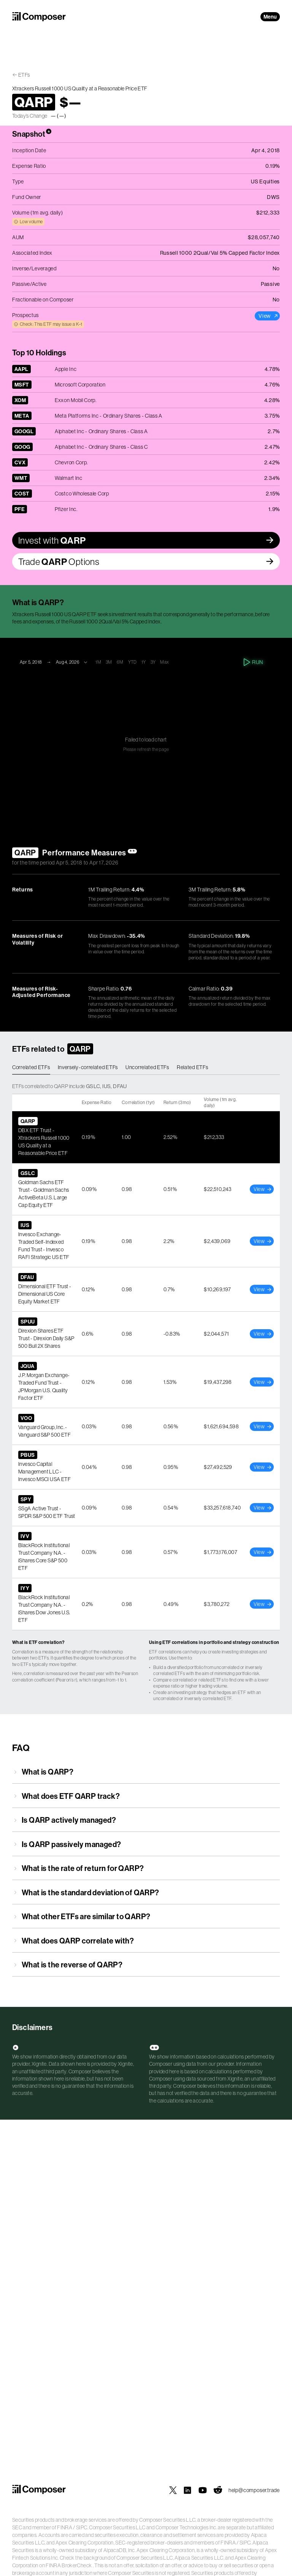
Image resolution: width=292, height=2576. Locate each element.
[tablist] (146, 1067)
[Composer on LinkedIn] (187, 2490)
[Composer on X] (173, 2490)
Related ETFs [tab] (192, 1067)
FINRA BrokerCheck (69, 2565)
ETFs (24, 74)
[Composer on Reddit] (217, 2490)
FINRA (64, 2527)
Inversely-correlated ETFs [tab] (88, 1067)
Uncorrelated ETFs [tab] (147, 1067)
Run (253, 662)
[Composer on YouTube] (202, 2490)
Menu (270, 16)
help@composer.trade (254, 2490)
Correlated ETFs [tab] (31, 1067)
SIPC (81, 2527)
